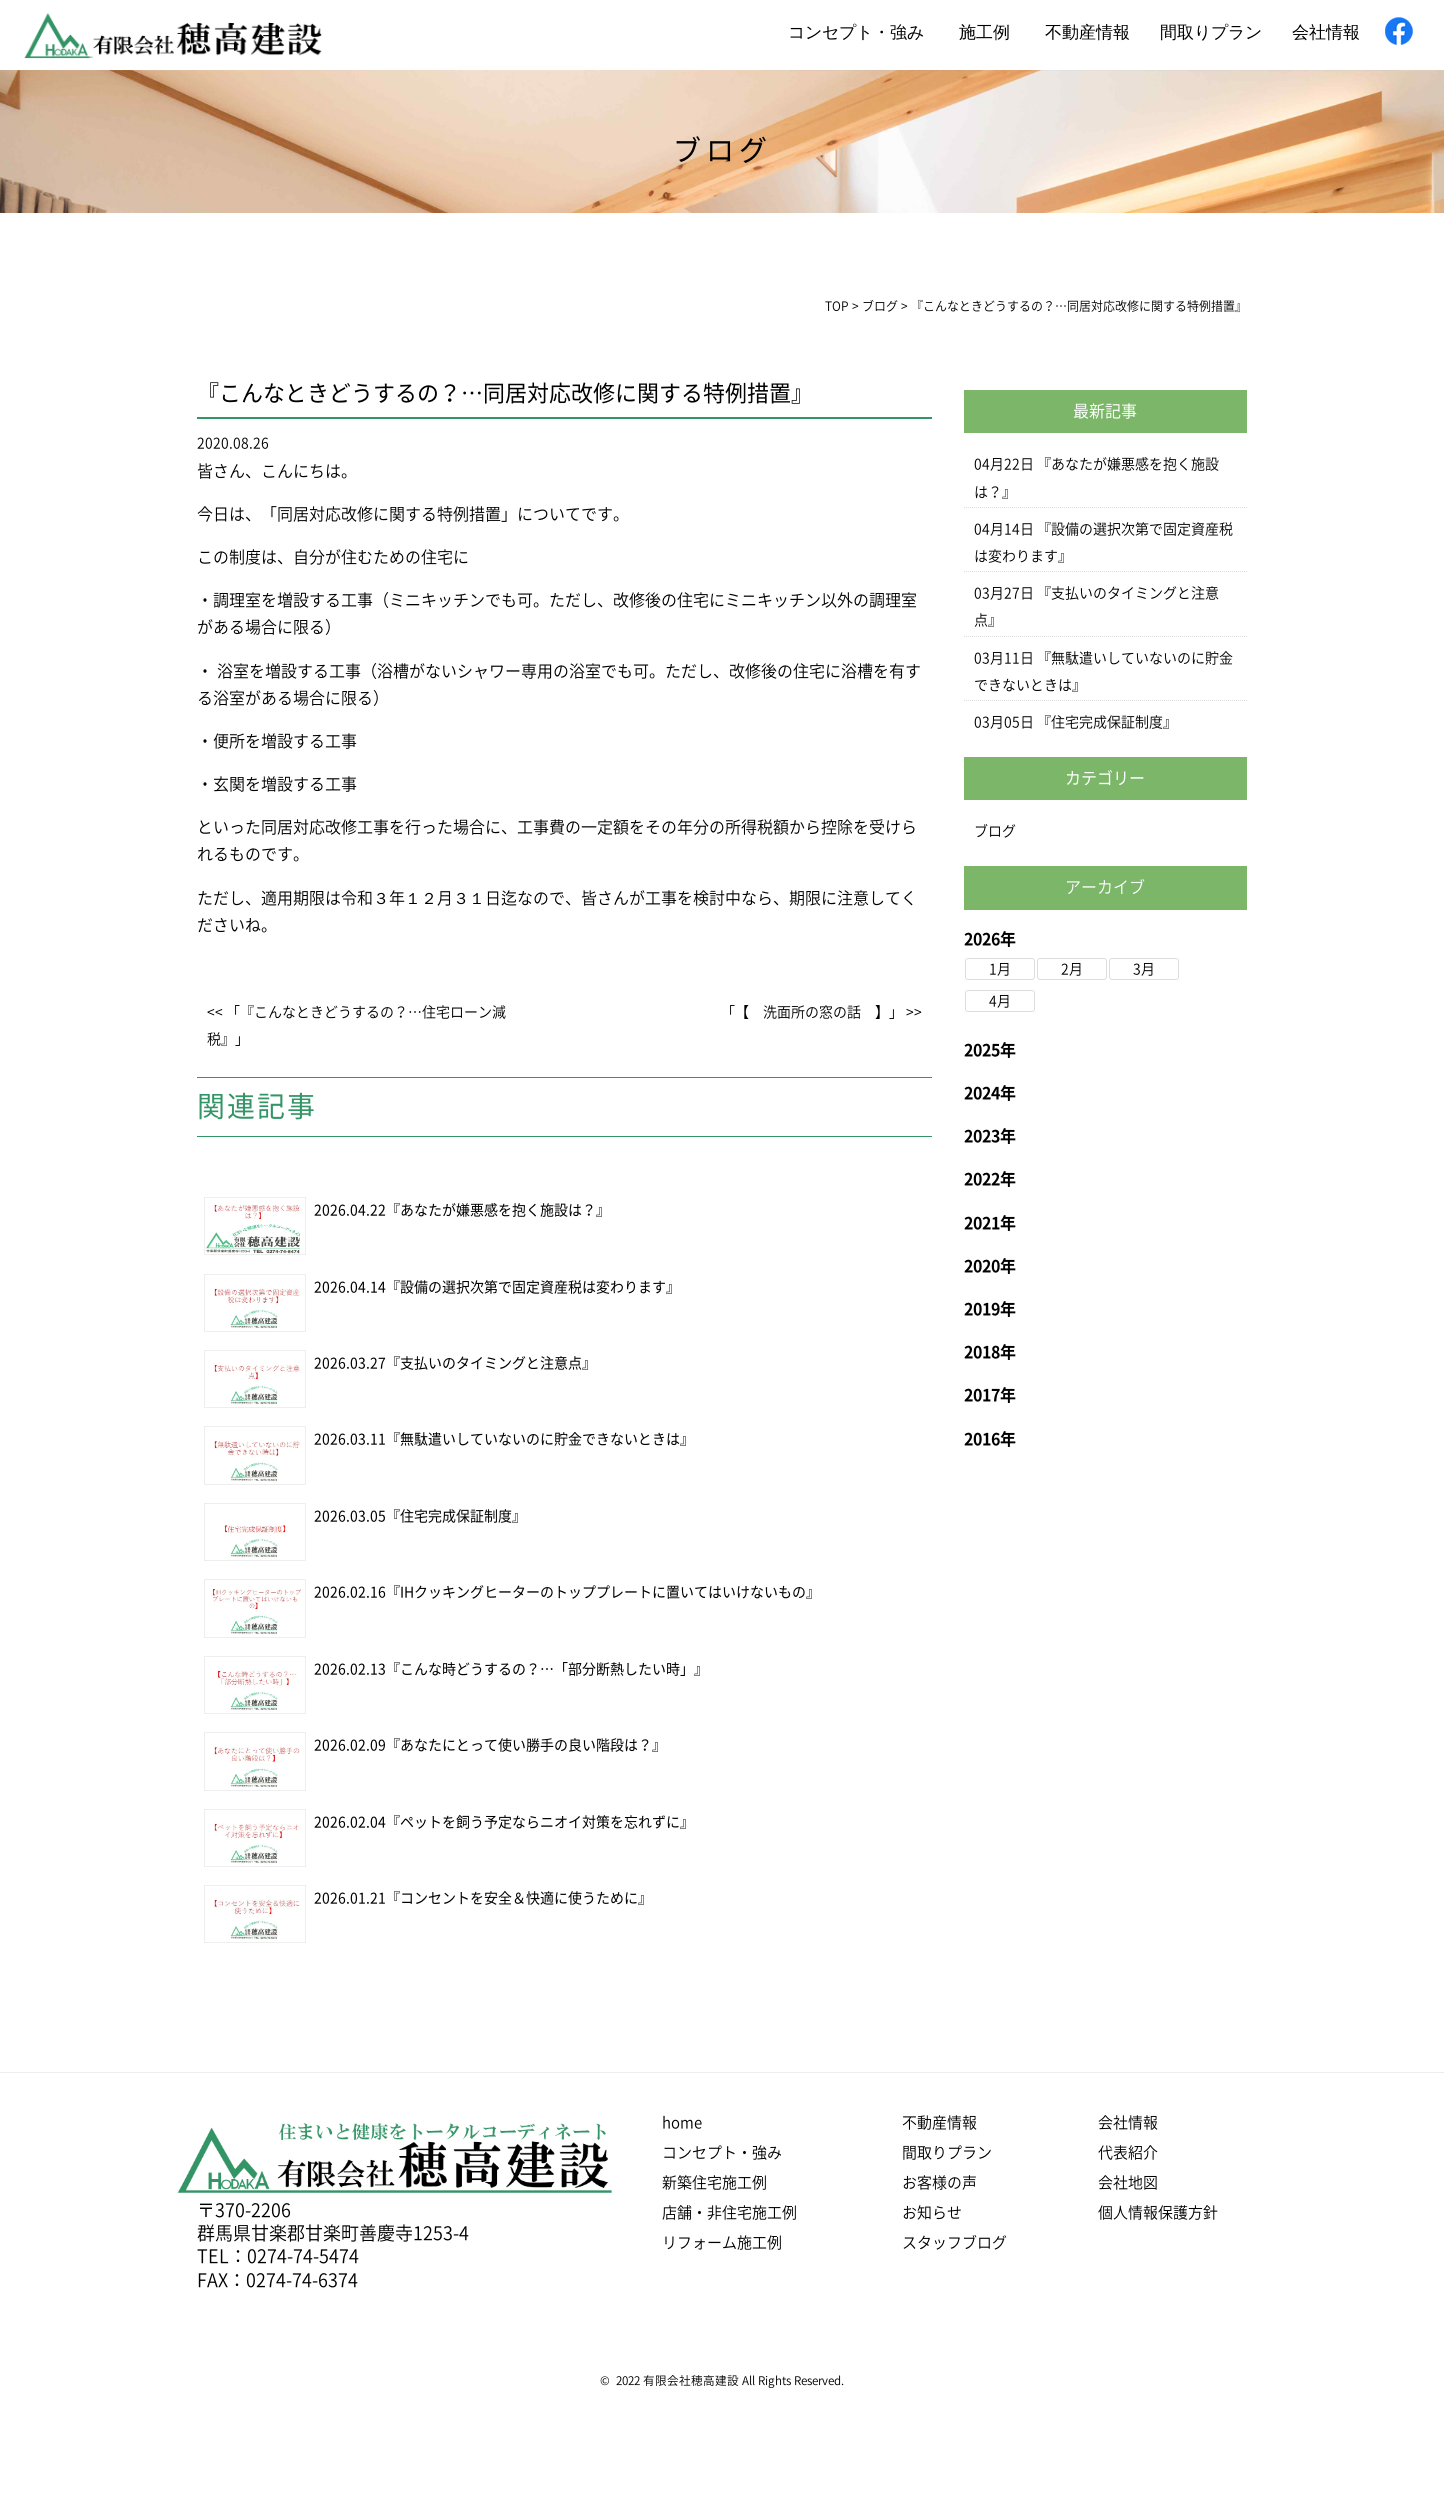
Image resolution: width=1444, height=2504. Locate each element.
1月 (1000, 969)
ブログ (995, 831)
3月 (1144, 969)
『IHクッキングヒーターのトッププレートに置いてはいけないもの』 (603, 1592)
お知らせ (932, 2212)
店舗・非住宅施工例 (729, 2212)
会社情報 (1326, 32)
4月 (1000, 1001)
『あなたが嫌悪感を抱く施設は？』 (498, 1210)
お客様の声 (939, 2182)
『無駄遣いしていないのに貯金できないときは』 (540, 1439)
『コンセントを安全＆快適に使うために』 (519, 1898)
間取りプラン (1211, 32)
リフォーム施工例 (722, 2242)
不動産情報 (1087, 32)
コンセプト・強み (856, 32)
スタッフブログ (954, 2242)
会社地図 (1128, 2182)
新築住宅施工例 (714, 2182)
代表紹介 (1128, 2152)
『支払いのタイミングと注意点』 (491, 1363)
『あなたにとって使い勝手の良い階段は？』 (526, 1745)
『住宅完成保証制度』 (456, 1516)
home (682, 2122)
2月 (1072, 969)
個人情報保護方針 (1158, 2212)
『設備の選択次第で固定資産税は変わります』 (533, 1287)
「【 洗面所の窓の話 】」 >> (821, 1012)
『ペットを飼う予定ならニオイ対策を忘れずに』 (540, 1822)
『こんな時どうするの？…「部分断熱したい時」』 (547, 1669)
